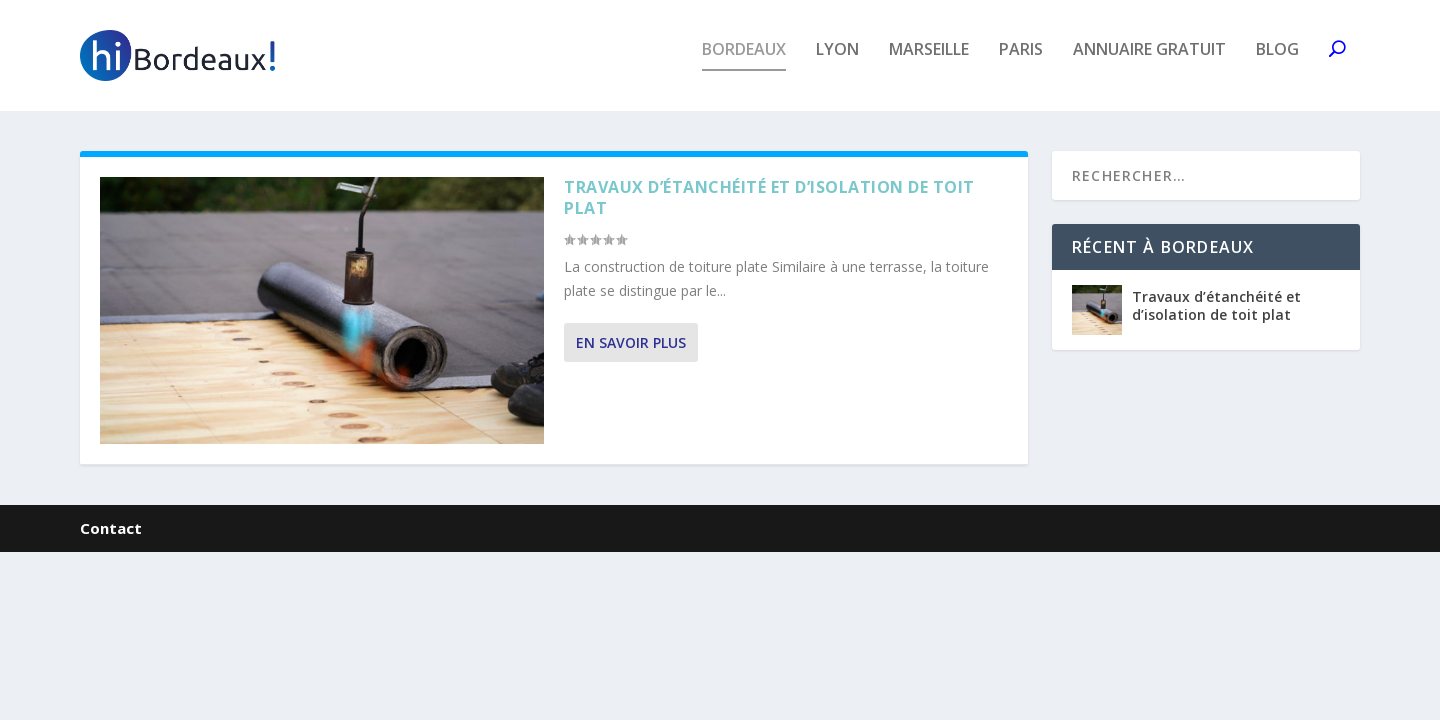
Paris (1021, 63)
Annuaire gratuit (1149, 63)
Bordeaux (744, 63)
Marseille (929, 63)
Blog (1277, 63)
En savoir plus (631, 355)
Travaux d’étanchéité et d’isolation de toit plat (769, 210)
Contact (111, 540)
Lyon (837, 63)
